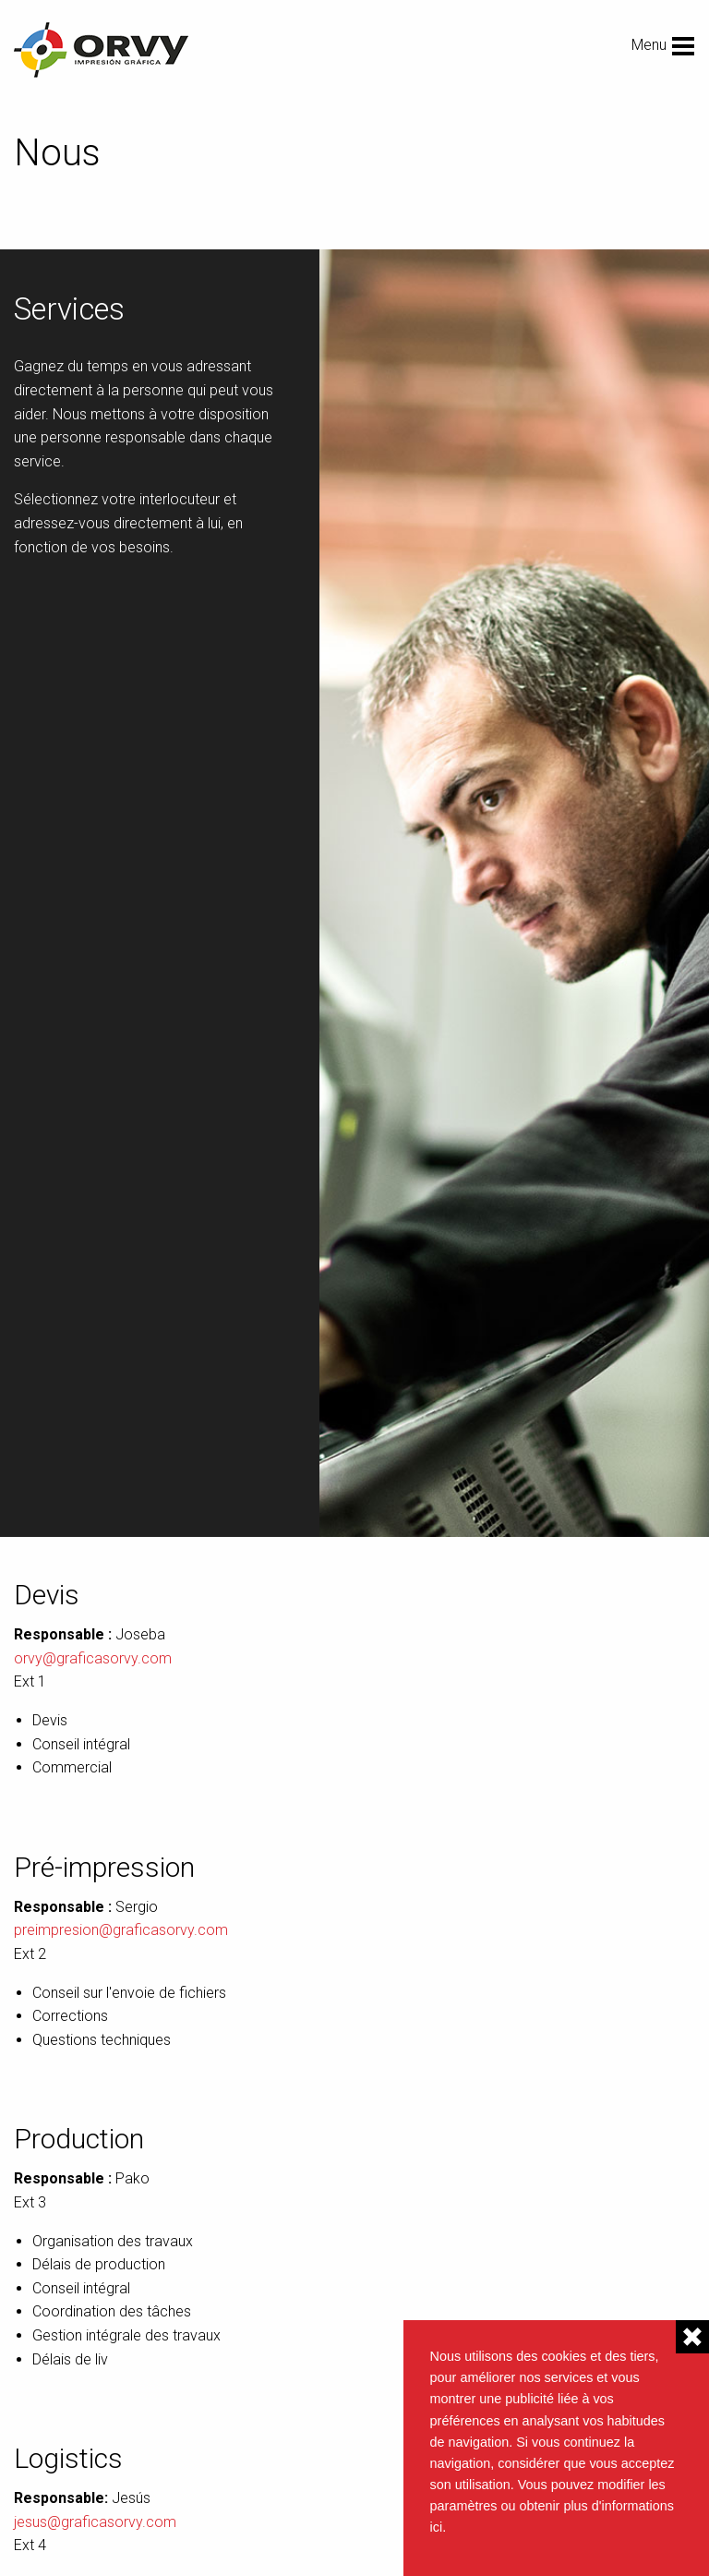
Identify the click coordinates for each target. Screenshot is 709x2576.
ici (436, 2527)
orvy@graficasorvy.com (93, 1658)
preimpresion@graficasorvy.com (121, 1930)
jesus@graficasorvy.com (95, 2522)
